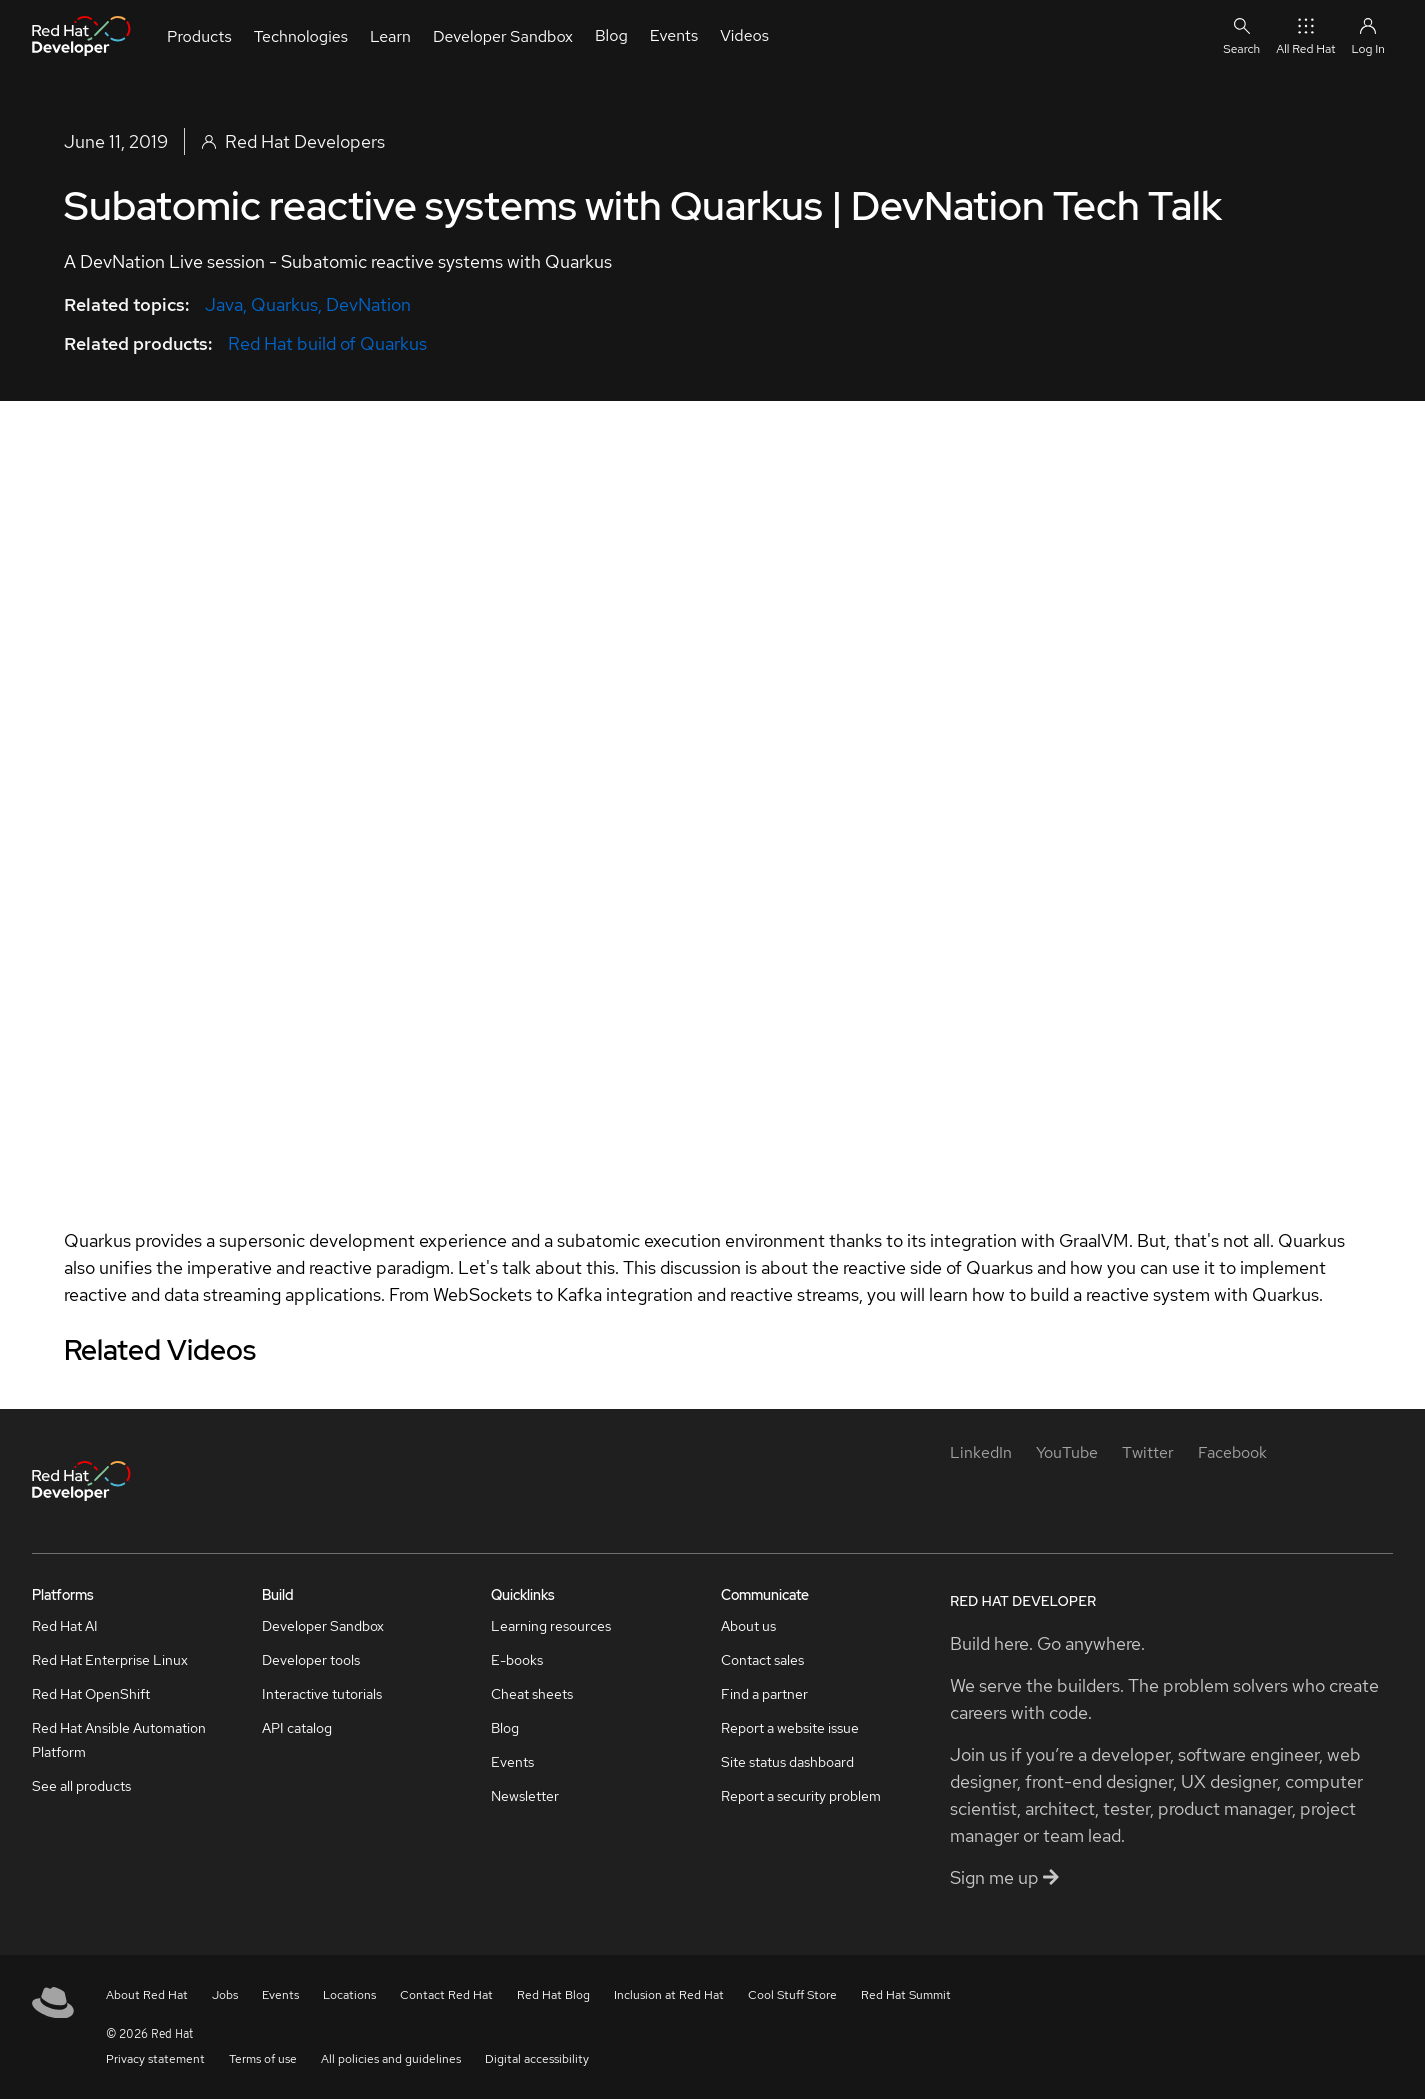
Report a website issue (790, 1728)
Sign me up (1004, 1877)
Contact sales (762, 1660)
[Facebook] (1232, 1452)
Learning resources (551, 1626)
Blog (505, 1728)
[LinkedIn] (981, 1452)
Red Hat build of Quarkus (327, 343)
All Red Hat (1305, 35)
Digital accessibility (537, 2059)
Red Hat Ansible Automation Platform (119, 1740)
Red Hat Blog (553, 1995)
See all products (81, 1786)
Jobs (225, 1995)
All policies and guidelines (391, 2059)
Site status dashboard (787, 1762)
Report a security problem (801, 1796)
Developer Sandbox (323, 1626)
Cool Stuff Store (792, 1995)
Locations (349, 1995)
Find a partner (764, 1694)
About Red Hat (147, 1995)
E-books (517, 1660)
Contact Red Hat (446, 1995)
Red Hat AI (65, 1626)
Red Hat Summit (906, 1995)
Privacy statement (155, 2059)
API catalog (297, 1728)
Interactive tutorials (322, 1694)
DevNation (368, 304)
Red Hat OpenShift (91, 1694)
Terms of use (263, 2059)
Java (224, 304)
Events (512, 1762)
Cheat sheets (532, 1694)
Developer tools (311, 1660)
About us (748, 1626)
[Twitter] (1148, 1452)
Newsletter (525, 1796)
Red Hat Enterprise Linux (110, 1660)
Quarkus (284, 304)
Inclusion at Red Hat (669, 1995)
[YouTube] (1067, 1452)
